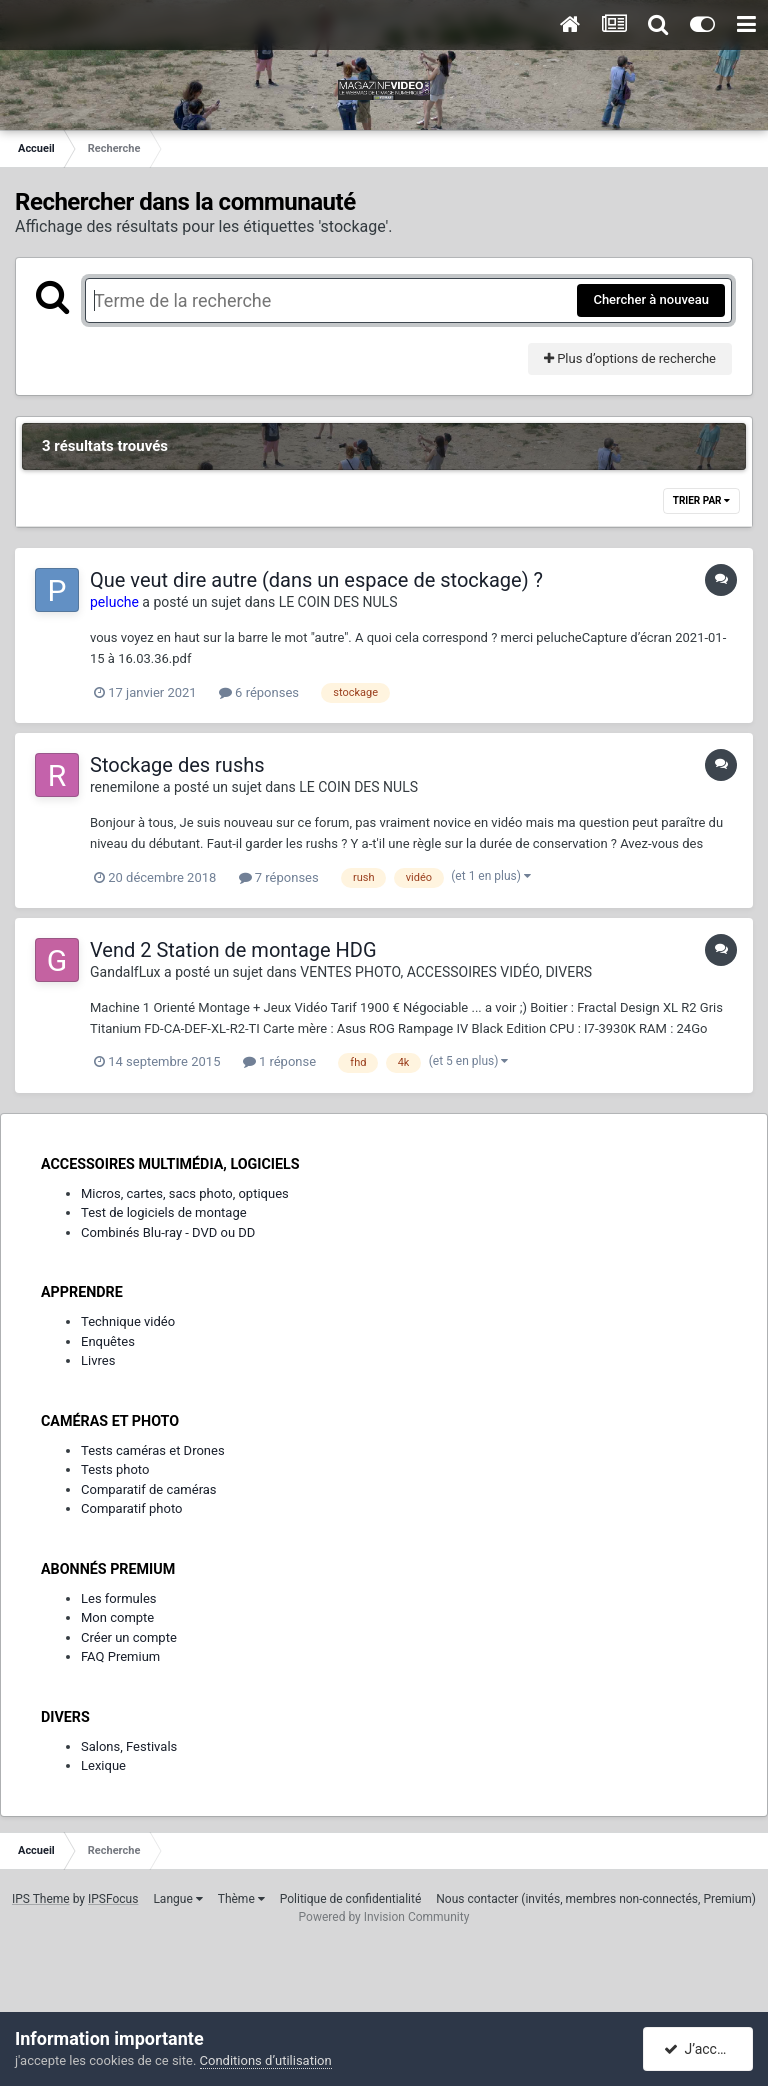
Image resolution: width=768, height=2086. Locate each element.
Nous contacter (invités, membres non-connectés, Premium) (596, 1899)
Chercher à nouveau (651, 299)
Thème (241, 1899)
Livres (98, 1360)
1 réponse (279, 1061)
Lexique (103, 1765)
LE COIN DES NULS (338, 602)
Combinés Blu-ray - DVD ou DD (168, 1232)
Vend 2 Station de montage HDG (233, 950)
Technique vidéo (128, 1321)
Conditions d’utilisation (266, 2060)
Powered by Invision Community (384, 1917)
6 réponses (259, 692)
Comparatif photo (131, 1508)
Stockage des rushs (177, 765)
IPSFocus (113, 1899)
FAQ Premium (120, 1656)
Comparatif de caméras (149, 1489)
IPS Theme (41, 1899)
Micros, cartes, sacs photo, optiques (185, 1193)
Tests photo (115, 1469)
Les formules (119, 1598)
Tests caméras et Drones (153, 1450)
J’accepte (704, 2049)
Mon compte (117, 1617)
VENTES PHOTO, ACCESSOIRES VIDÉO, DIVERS (446, 972)
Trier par (701, 500)
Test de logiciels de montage (164, 1212)
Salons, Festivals (129, 1746)
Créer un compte (129, 1637)
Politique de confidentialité (351, 1899)
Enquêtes (108, 1341)
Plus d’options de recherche (630, 358)
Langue (177, 1899)
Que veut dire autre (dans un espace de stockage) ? (316, 580)
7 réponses (279, 877)
